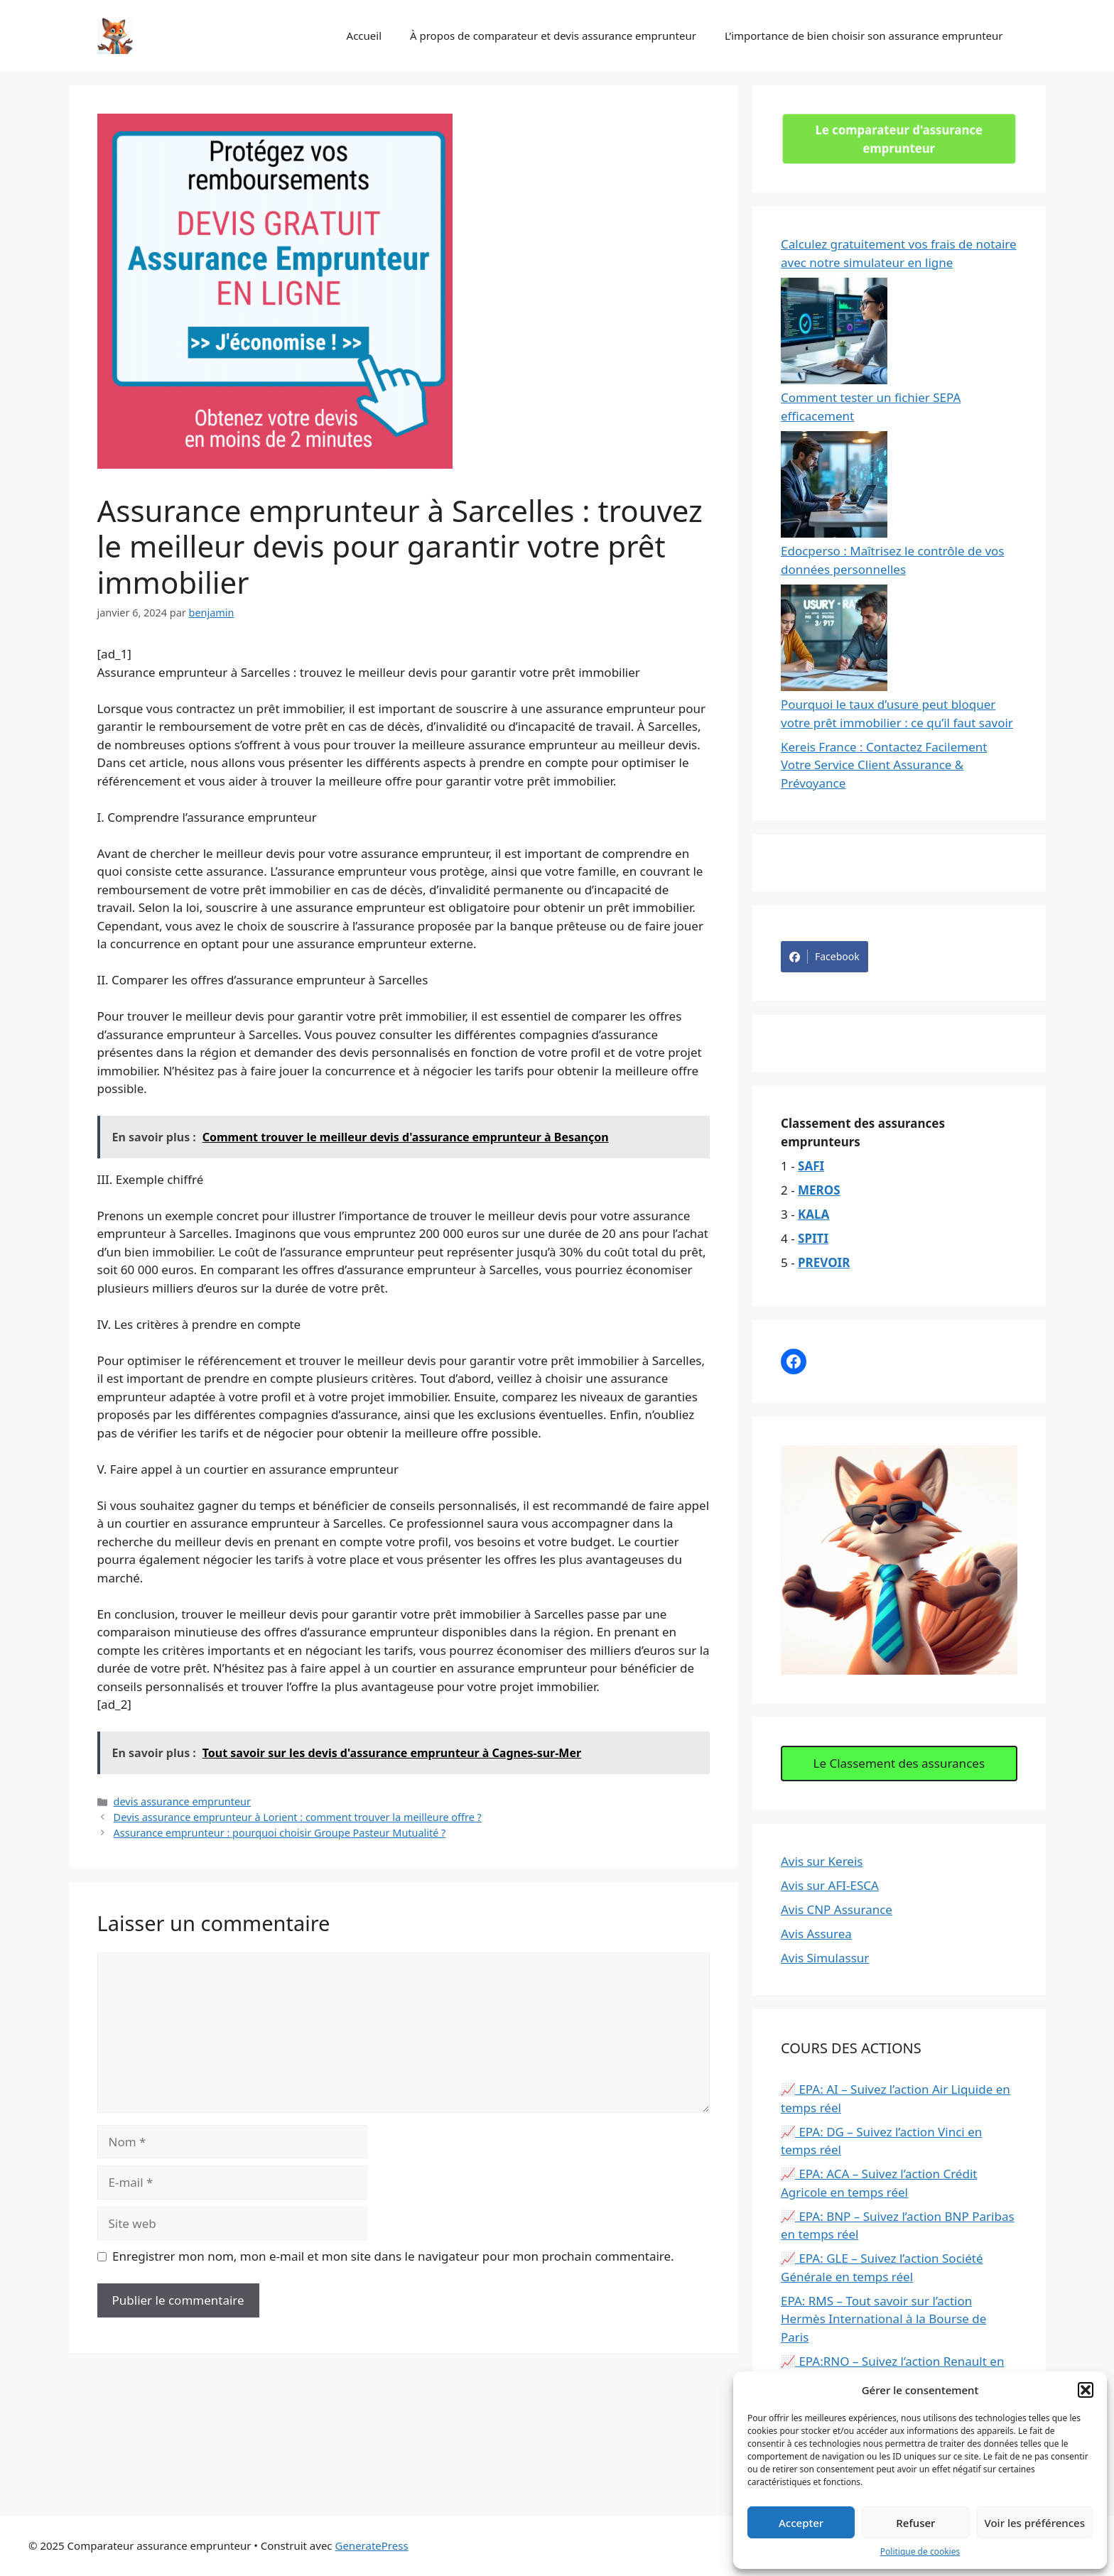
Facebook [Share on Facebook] (824, 957)
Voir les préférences (1035, 2523)
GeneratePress (371, 2545)
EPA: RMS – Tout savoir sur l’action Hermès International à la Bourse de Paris (883, 2319)
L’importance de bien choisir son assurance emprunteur (864, 35)
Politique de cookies (920, 2551)
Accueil (364, 35)
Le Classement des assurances (899, 1763)
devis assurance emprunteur (182, 1801)
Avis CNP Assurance (836, 1909)
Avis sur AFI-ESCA (830, 1885)
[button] (1085, 2390)
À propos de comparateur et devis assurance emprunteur (553, 35)
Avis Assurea (816, 1933)
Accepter (801, 2523)
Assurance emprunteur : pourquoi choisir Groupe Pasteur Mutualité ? (280, 1832)
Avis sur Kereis (821, 1861)
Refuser (915, 2523)
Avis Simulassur (825, 1958)
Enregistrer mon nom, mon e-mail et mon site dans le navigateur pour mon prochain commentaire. (393, 2256)
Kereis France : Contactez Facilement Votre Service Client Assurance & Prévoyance (884, 765)
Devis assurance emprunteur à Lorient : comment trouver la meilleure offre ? (298, 1817)
